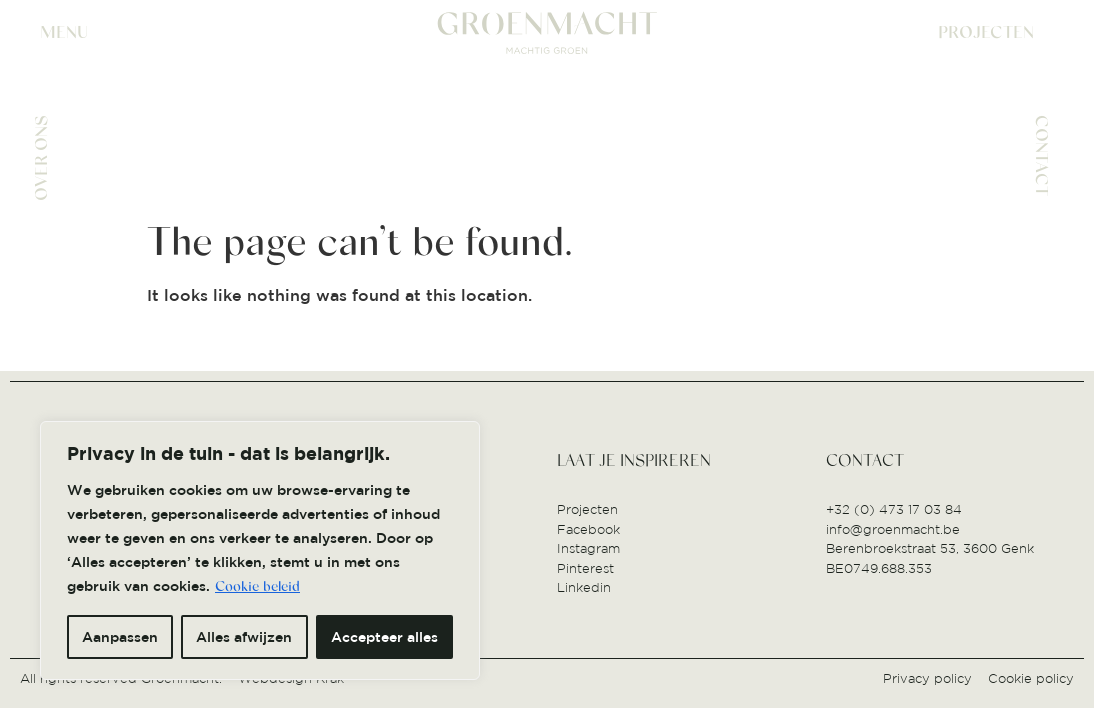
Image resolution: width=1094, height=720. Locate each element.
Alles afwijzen (244, 637)
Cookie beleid (257, 587)
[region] (260, 550)
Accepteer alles (384, 637)
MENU (64, 32)
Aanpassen (120, 637)
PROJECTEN (986, 32)
